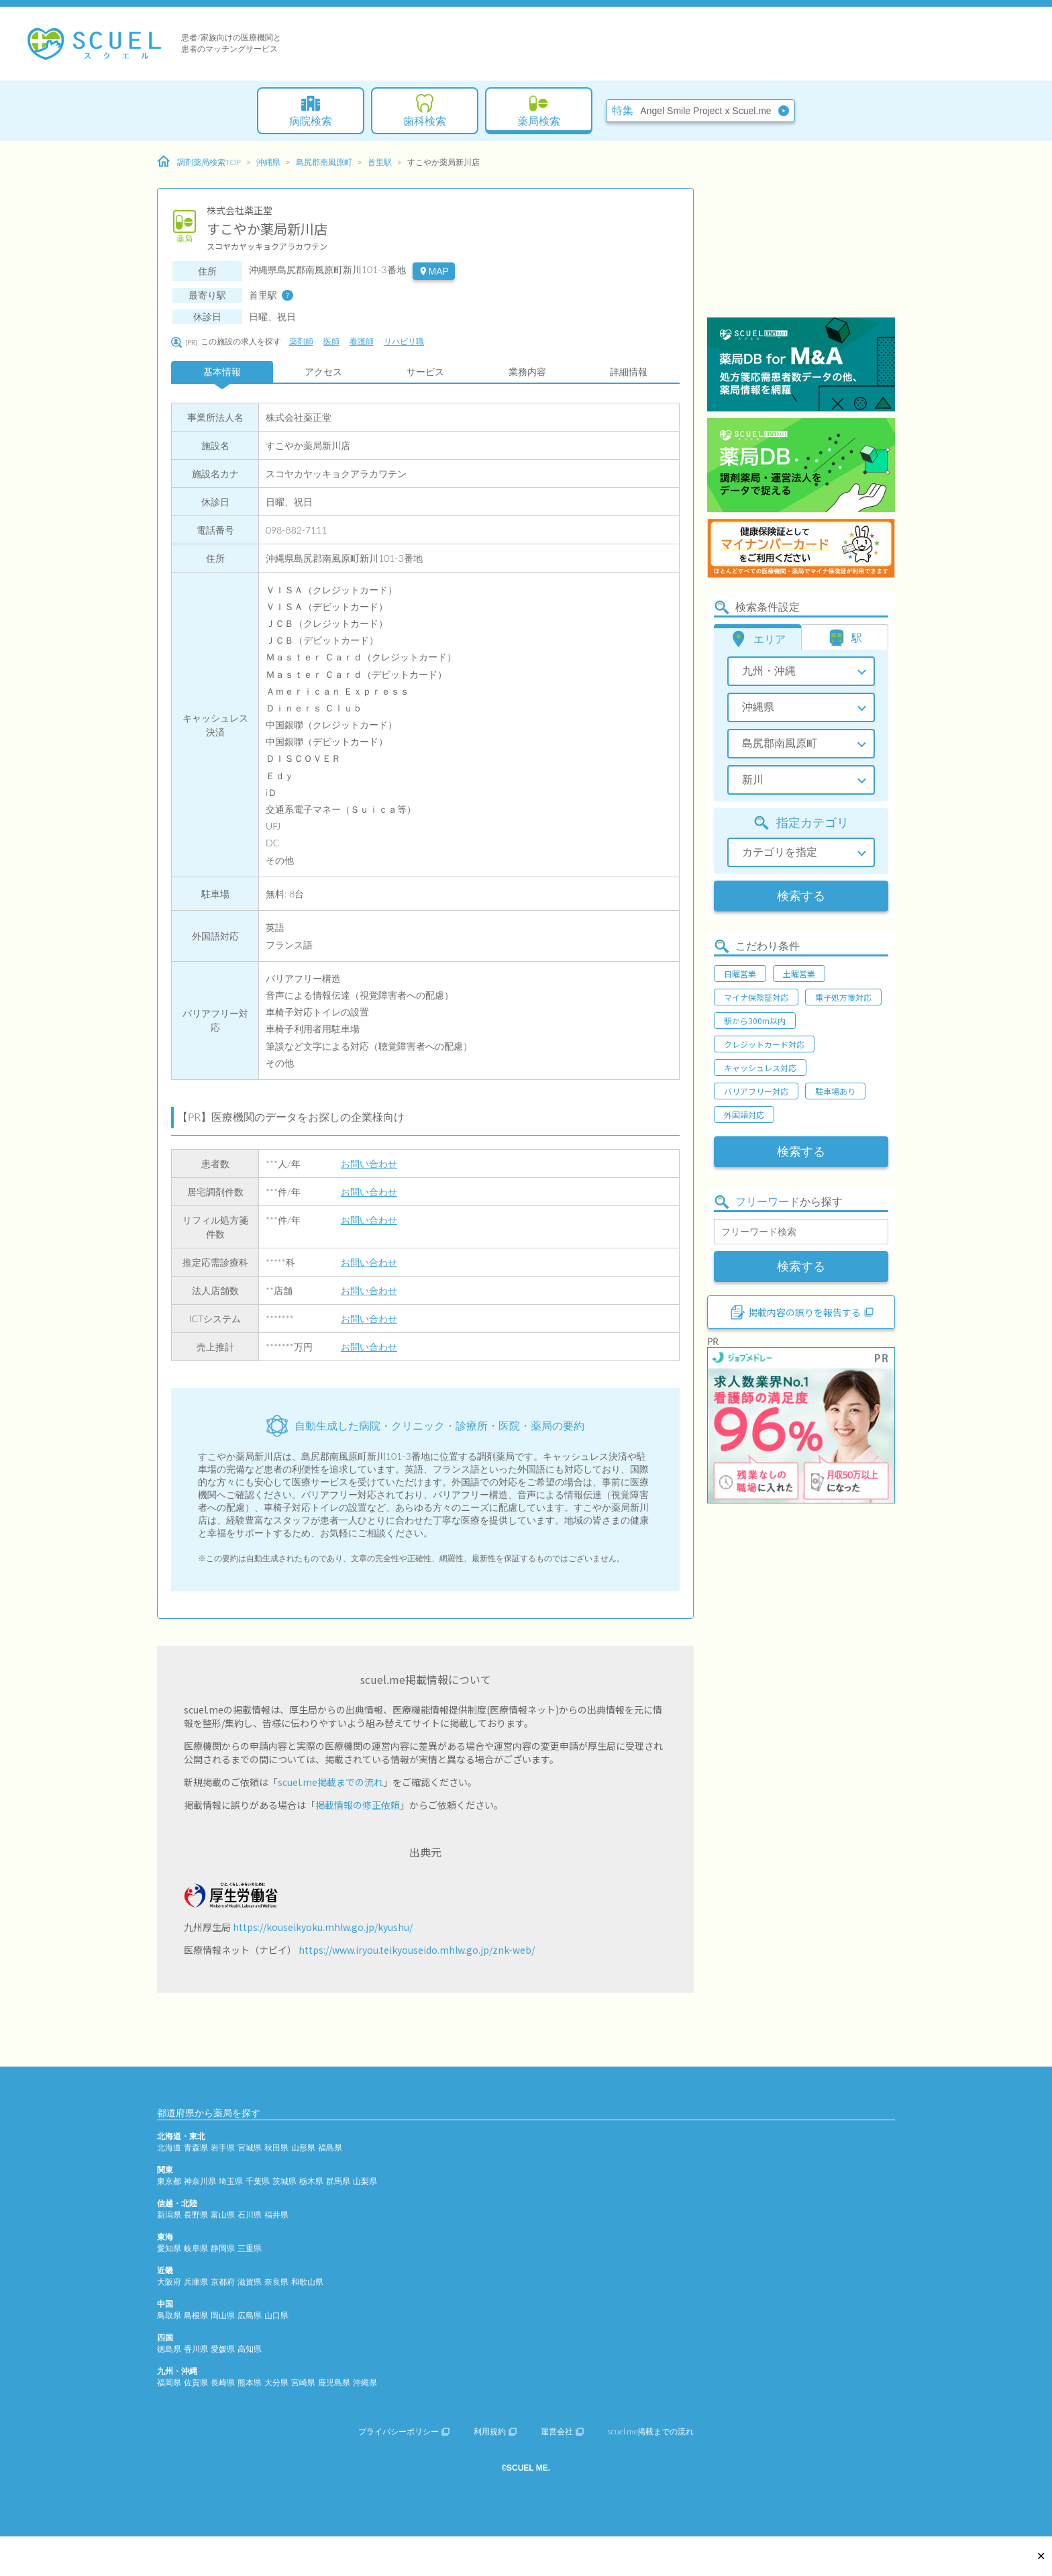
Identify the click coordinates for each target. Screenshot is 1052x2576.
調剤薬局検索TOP (199, 162)
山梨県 (365, 2181)
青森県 (196, 2147)
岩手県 (223, 2147)
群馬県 (338, 2181)
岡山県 (223, 2315)
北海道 (169, 2147)
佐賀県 (196, 2382)
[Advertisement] (801, 231)
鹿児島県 (334, 2382)
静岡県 (223, 2248)
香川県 (196, 2349)
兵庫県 (196, 2282)
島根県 (196, 2315)
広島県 (250, 2315)
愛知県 (169, 2248)
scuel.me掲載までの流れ (330, 1782)
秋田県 (276, 2147)
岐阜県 (196, 2248)
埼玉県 (231, 2181)
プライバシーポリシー (404, 2431)
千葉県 (258, 2181)
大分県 (276, 2382)
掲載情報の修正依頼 (357, 1805)
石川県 (250, 2215)
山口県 (276, 2315)
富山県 (223, 2215)
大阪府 (169, 2282)
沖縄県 (268, 162)
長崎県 (223, 2382)
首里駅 (380, 162)
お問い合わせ (369, 1163)
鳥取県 (169, 2315)
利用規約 (495, 2431)
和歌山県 (307, 2282)
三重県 (250, 2248)
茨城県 (284, 2181)
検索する (801, 896)
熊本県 (250, 2382)
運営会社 (562, 2431)
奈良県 (276, 2282)
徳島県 (169, 2349)
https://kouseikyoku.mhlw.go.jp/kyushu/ (323, 1927)
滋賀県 (250, 2282)
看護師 (362, 341)
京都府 (223, 2282)
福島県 (330, 2147)
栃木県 (311, 2181)
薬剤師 (301, 341)
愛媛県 (223, 2349)
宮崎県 (303, 2382)
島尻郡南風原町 (324, 162)
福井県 (276, 2215)
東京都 (169, 2181)
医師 (331, 341)
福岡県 (169, 2382)
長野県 (196, 2215)
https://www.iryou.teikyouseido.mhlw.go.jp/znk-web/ (417, 1949)
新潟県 (169, 2215)
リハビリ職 (404, 341)
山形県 (303, 2147)
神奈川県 (200, 2181)
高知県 (250, 2349)
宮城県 (250, 2147)
